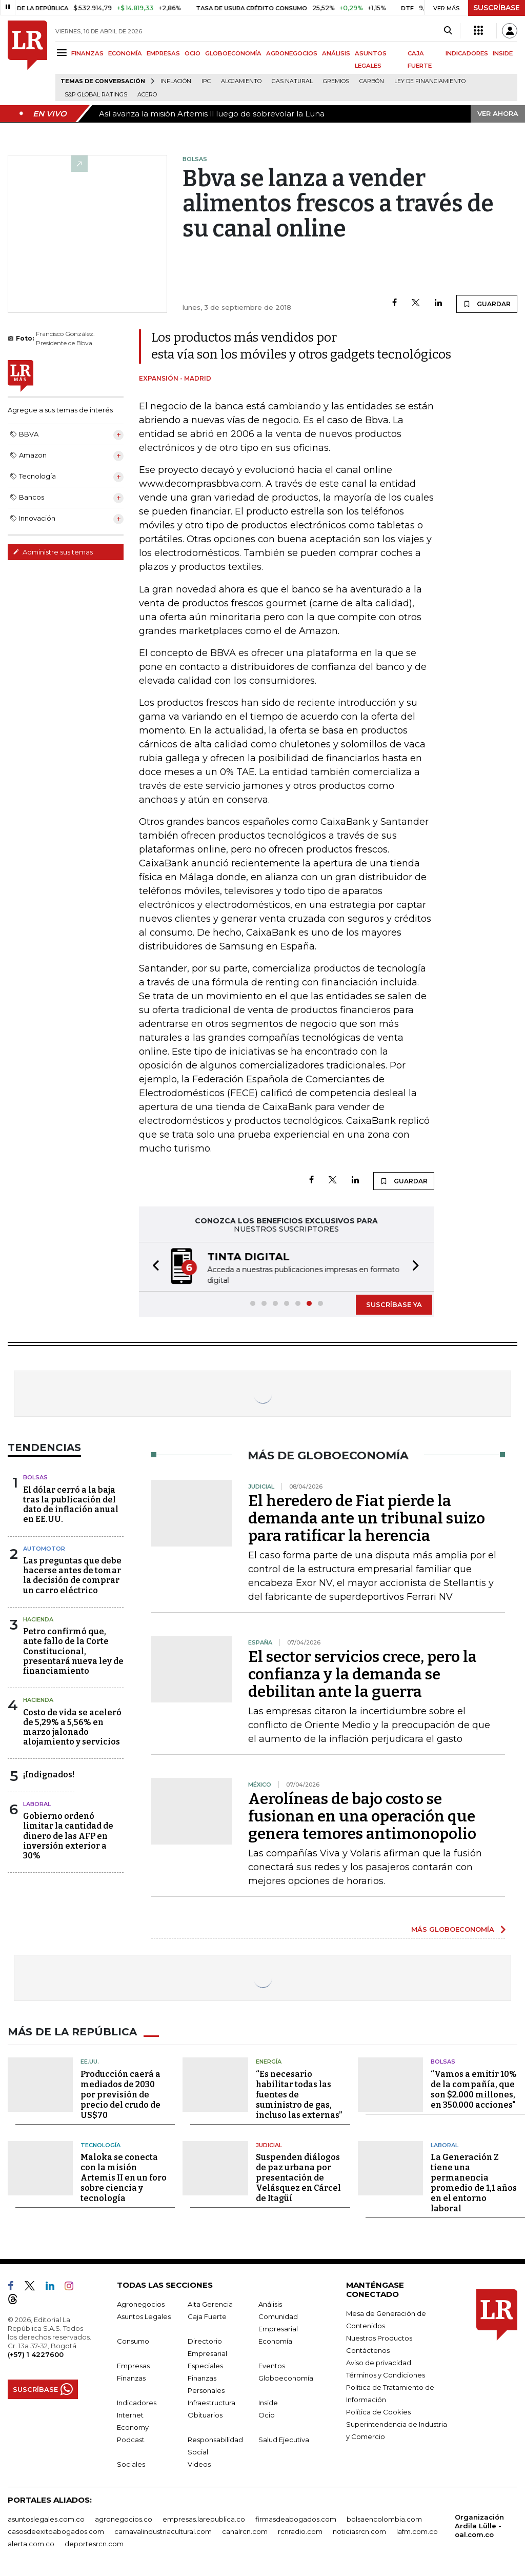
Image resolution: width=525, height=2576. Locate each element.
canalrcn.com (245, 2531)
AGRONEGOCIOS (291, 53)
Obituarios (205, 2415)
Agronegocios (141, 2304)
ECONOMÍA (125, 53)
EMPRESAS (163, 53)
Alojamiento (241, 81)
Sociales (131, 2464)
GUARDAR (487, 304)
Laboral (444, 2145)
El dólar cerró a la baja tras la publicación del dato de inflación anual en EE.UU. (70, 1504)
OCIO (192, 53)
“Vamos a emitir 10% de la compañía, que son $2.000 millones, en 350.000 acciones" (474, 2089)
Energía (268, 2061)
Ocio (266, 2415)
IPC (206, 81)
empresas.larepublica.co (204, 2519)
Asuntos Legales (144, 2316)
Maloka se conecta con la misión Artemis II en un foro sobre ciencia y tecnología (123, 2177)
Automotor (44, 1548)
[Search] (448, 31)
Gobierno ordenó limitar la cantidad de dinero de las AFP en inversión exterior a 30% (68, 1835)
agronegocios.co (123, 2519)
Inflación (175, 81)
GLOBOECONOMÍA (233, 53)
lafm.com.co (417, 2531)
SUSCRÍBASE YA (394, 1304)
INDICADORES (467, 53)
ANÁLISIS (336, 53)
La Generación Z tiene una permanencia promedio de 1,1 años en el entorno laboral (474, 2182)
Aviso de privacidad (378, 2363)
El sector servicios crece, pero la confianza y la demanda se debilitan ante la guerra (362, 1674)
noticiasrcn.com (359, 2531)
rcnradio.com (300, 2531)
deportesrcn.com (94, 2544)
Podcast (131, 2439)
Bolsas (35, 1477)
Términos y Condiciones (385, 2375)
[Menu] (63, 53)
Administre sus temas (53, 552)
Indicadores (136, 2403)
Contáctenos (368, 2350)
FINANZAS (87, 53)
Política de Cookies (378, 2412)
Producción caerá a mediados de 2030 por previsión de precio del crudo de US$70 (120, 2094)
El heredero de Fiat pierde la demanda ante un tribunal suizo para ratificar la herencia (366, 1518)
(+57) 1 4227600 (36, 2354)
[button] (153, 1266)
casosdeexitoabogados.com (56, 2531)
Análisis (270, 2304)
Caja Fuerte (207, 2316)
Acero (147, 94)
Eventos (271, 2366)
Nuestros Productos (379, 2338)
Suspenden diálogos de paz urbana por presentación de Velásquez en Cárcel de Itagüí (298, 2177)
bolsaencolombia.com (384, 2519)
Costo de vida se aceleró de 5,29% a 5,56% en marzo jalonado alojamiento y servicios (72, 1727)
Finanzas (131, 2378)
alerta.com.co (31, 2544)
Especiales (205, 2366)
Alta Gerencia (210, 2304)
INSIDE (503, 53)
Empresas (133, 2366)
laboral (37, 1804)
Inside (268, 2403)
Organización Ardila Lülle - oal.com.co (479, 2526)
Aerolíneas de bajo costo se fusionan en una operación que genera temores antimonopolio (362, 1816)
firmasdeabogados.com (295, 2519)
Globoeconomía (285, 2378)
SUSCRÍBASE (496, 7)
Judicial (269, 2145)
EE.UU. (89, 2061)
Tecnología (100, 2145)
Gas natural (292, 81)
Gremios (336, 81)
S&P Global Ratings (96, 94)
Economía (275, 2341)
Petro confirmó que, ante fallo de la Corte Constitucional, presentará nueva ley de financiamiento (73, 1651)
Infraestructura (211, 2403)
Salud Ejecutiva (283, 2439)
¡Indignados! (48, 1774)
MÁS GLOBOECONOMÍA (452, 1929)
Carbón (371, 81)
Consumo (133, 2341)
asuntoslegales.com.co (46, 2519)
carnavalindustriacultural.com (163, 2531)
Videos (199, 2464)
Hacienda (38, 1619)
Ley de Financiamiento (430, 81)
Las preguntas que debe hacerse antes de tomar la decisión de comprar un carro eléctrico (72, 1575)
